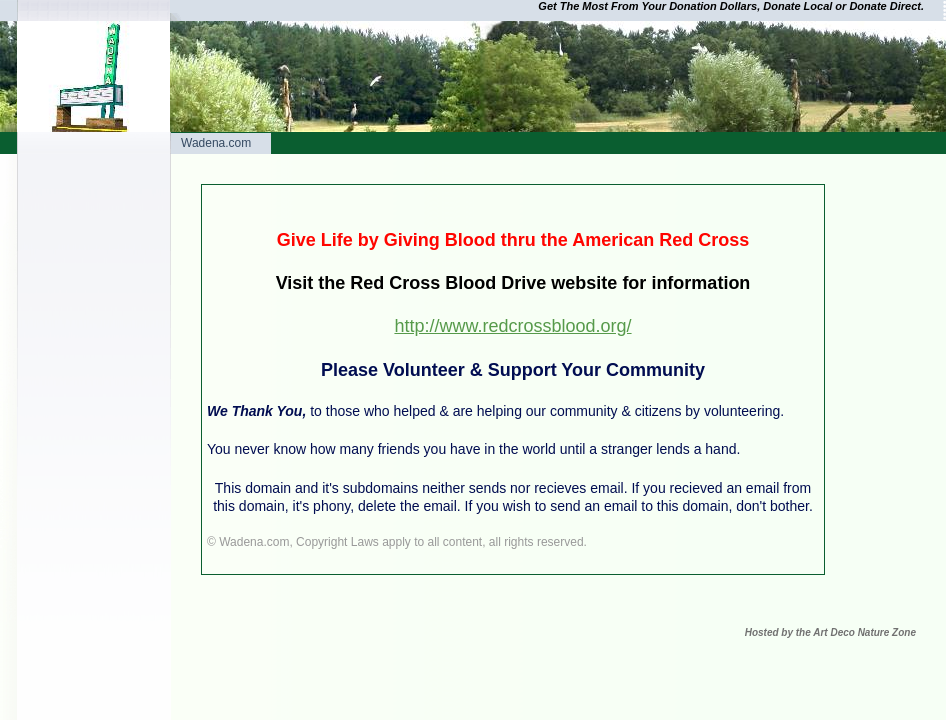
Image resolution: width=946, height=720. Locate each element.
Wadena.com (216, 143)
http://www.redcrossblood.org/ (512, 326)
